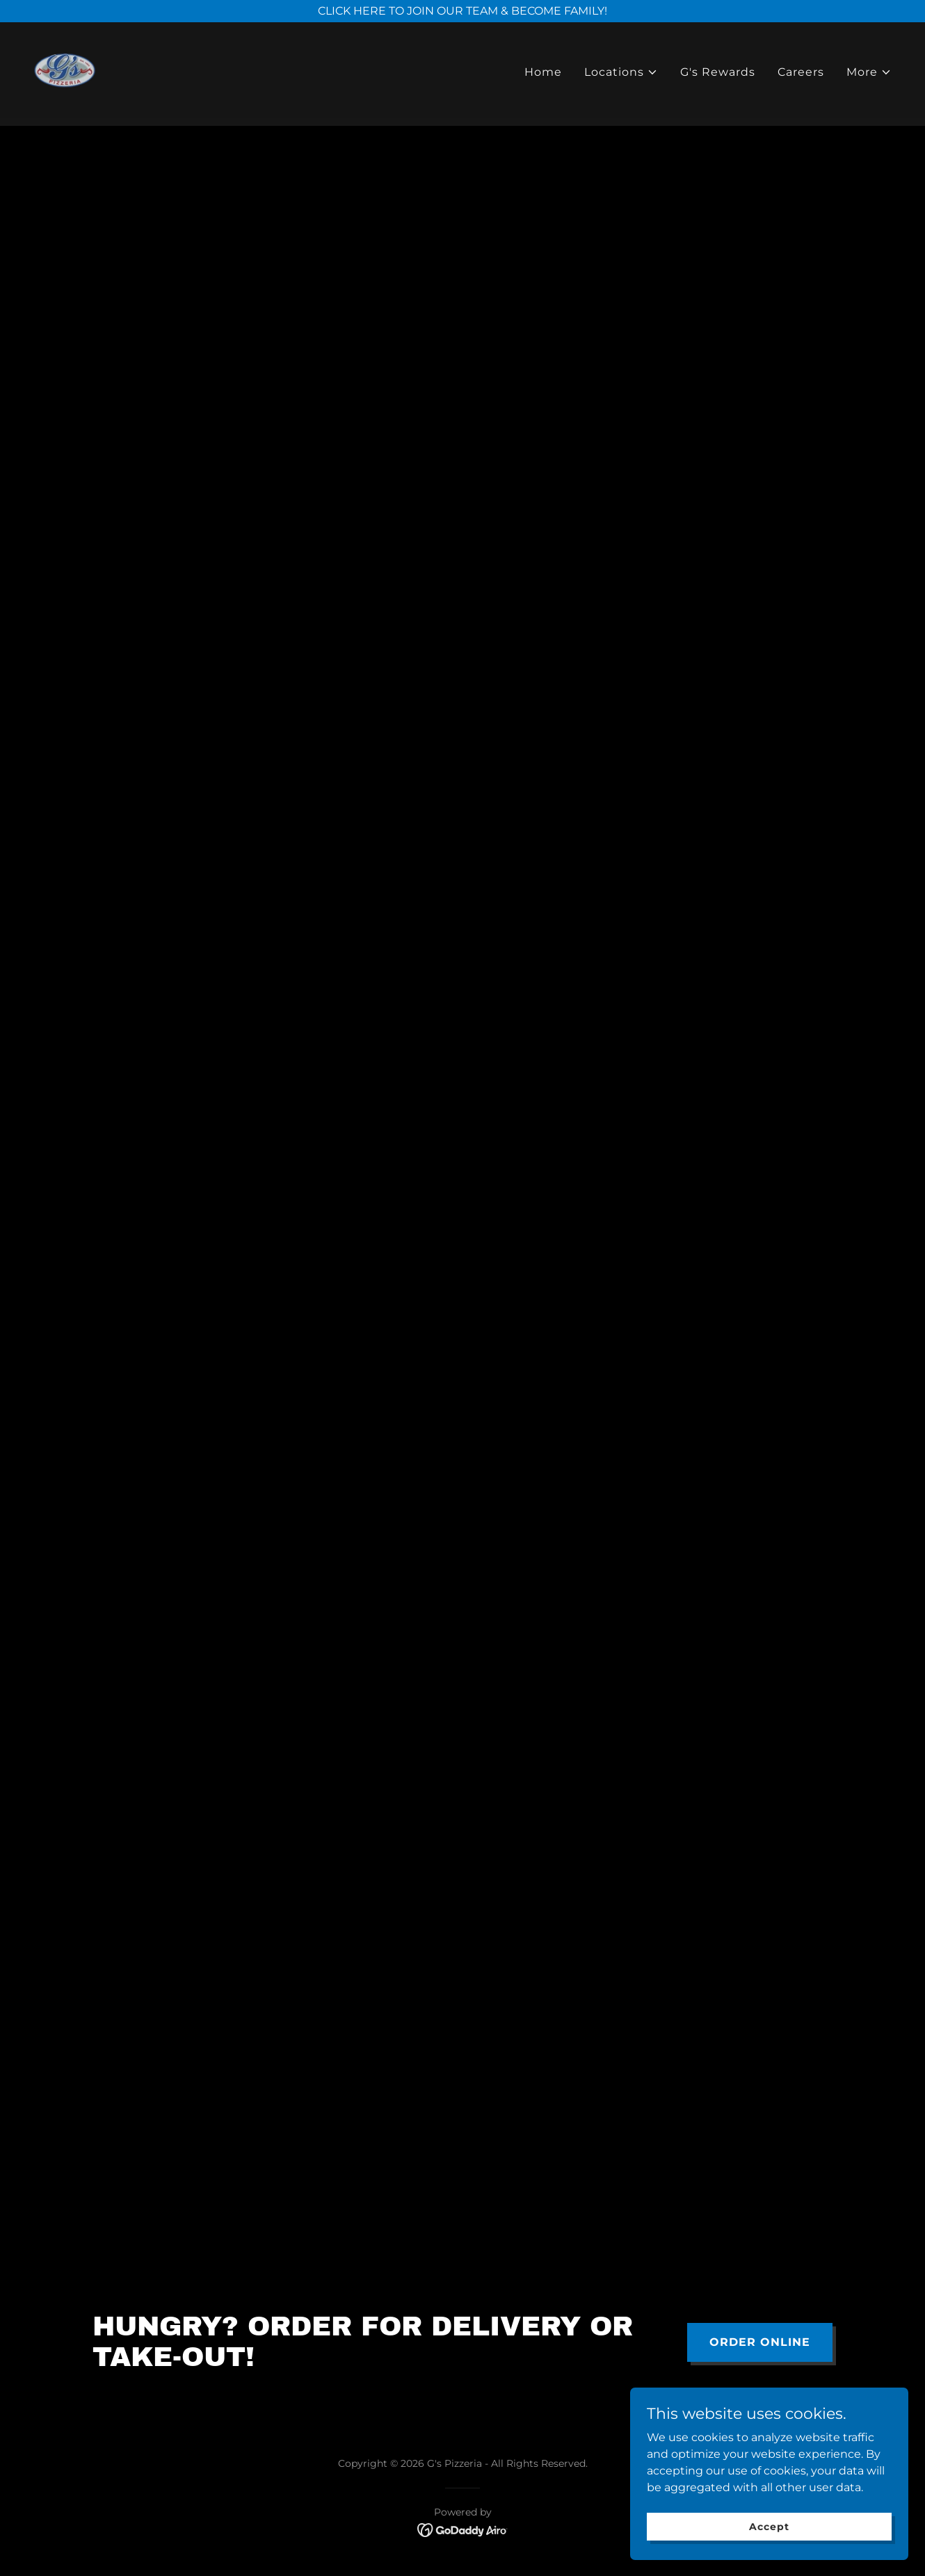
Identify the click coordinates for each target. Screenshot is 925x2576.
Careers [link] (801, 75)
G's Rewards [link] (717, 75)
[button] (621, 75)
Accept (769, 2526)
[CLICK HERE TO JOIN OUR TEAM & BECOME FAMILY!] (462, 11)
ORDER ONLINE (759, 2342)
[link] (68, 73)
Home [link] (543, 75)
